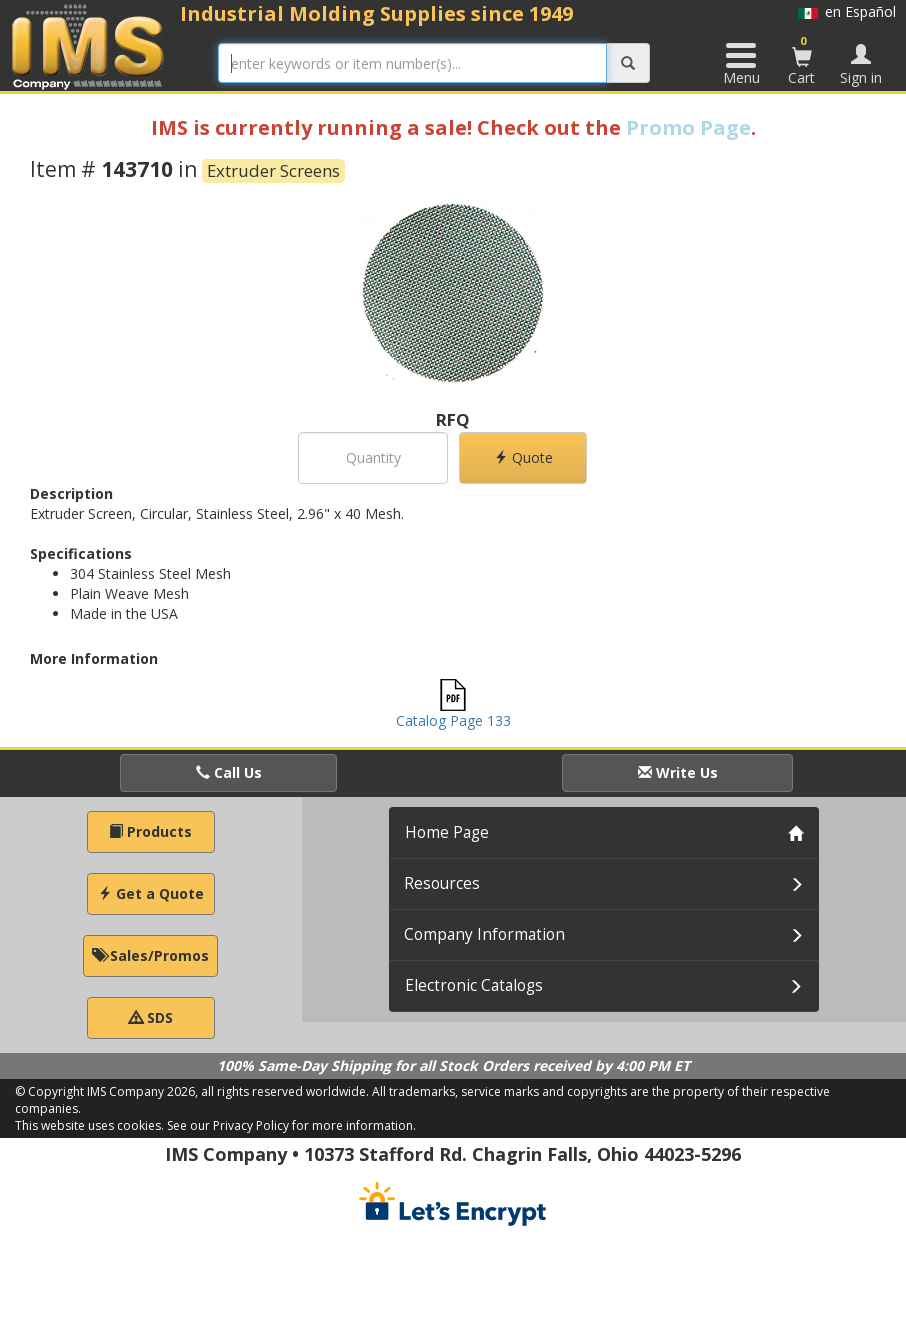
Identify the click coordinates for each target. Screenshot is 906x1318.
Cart (802, 60)
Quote (523, 457)
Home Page (447, 832)
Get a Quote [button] (151, 893)
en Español (847, 11)
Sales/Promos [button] (150, 955)
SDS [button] (151, 1017)
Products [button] (150, 831)
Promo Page (688, 127)
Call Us (229, 772)
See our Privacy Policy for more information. (291, 1125)
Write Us (678, 772)
